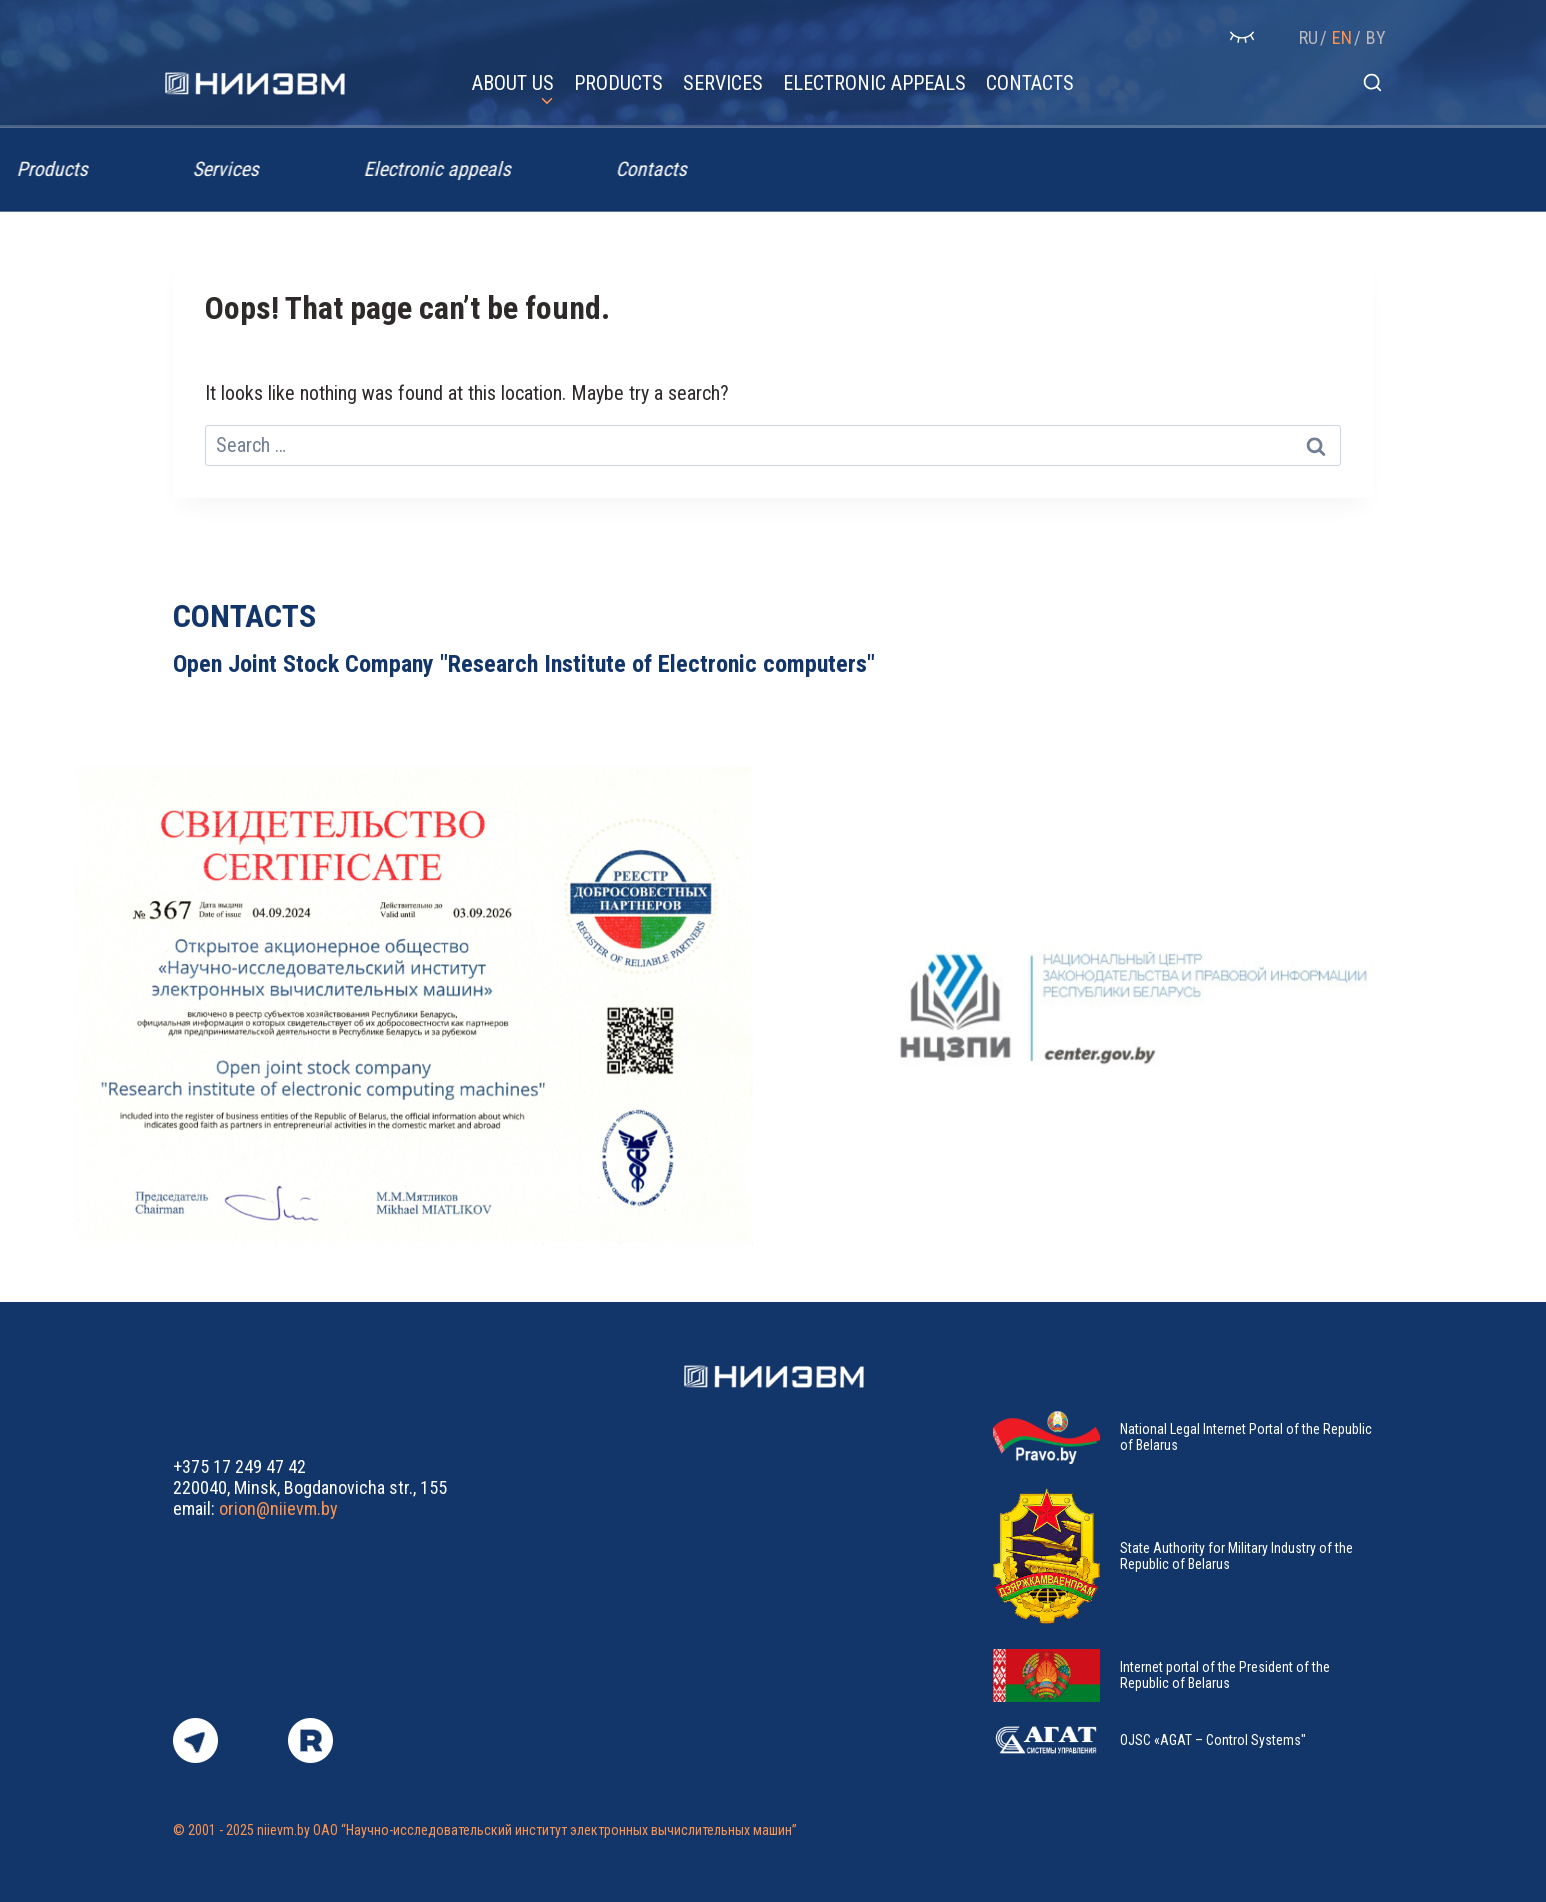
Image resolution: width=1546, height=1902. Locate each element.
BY (1376, 37)
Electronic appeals (874, 83)
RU (1308, 37)
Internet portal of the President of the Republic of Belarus (1225, 1675)
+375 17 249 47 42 (239, 1466)
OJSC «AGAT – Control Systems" (1213, 1740)
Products (618, 83)
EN (1342, 37)
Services (723, 83)
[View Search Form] (1372, 83)
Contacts (1030, 83)
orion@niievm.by (278, 1508)
